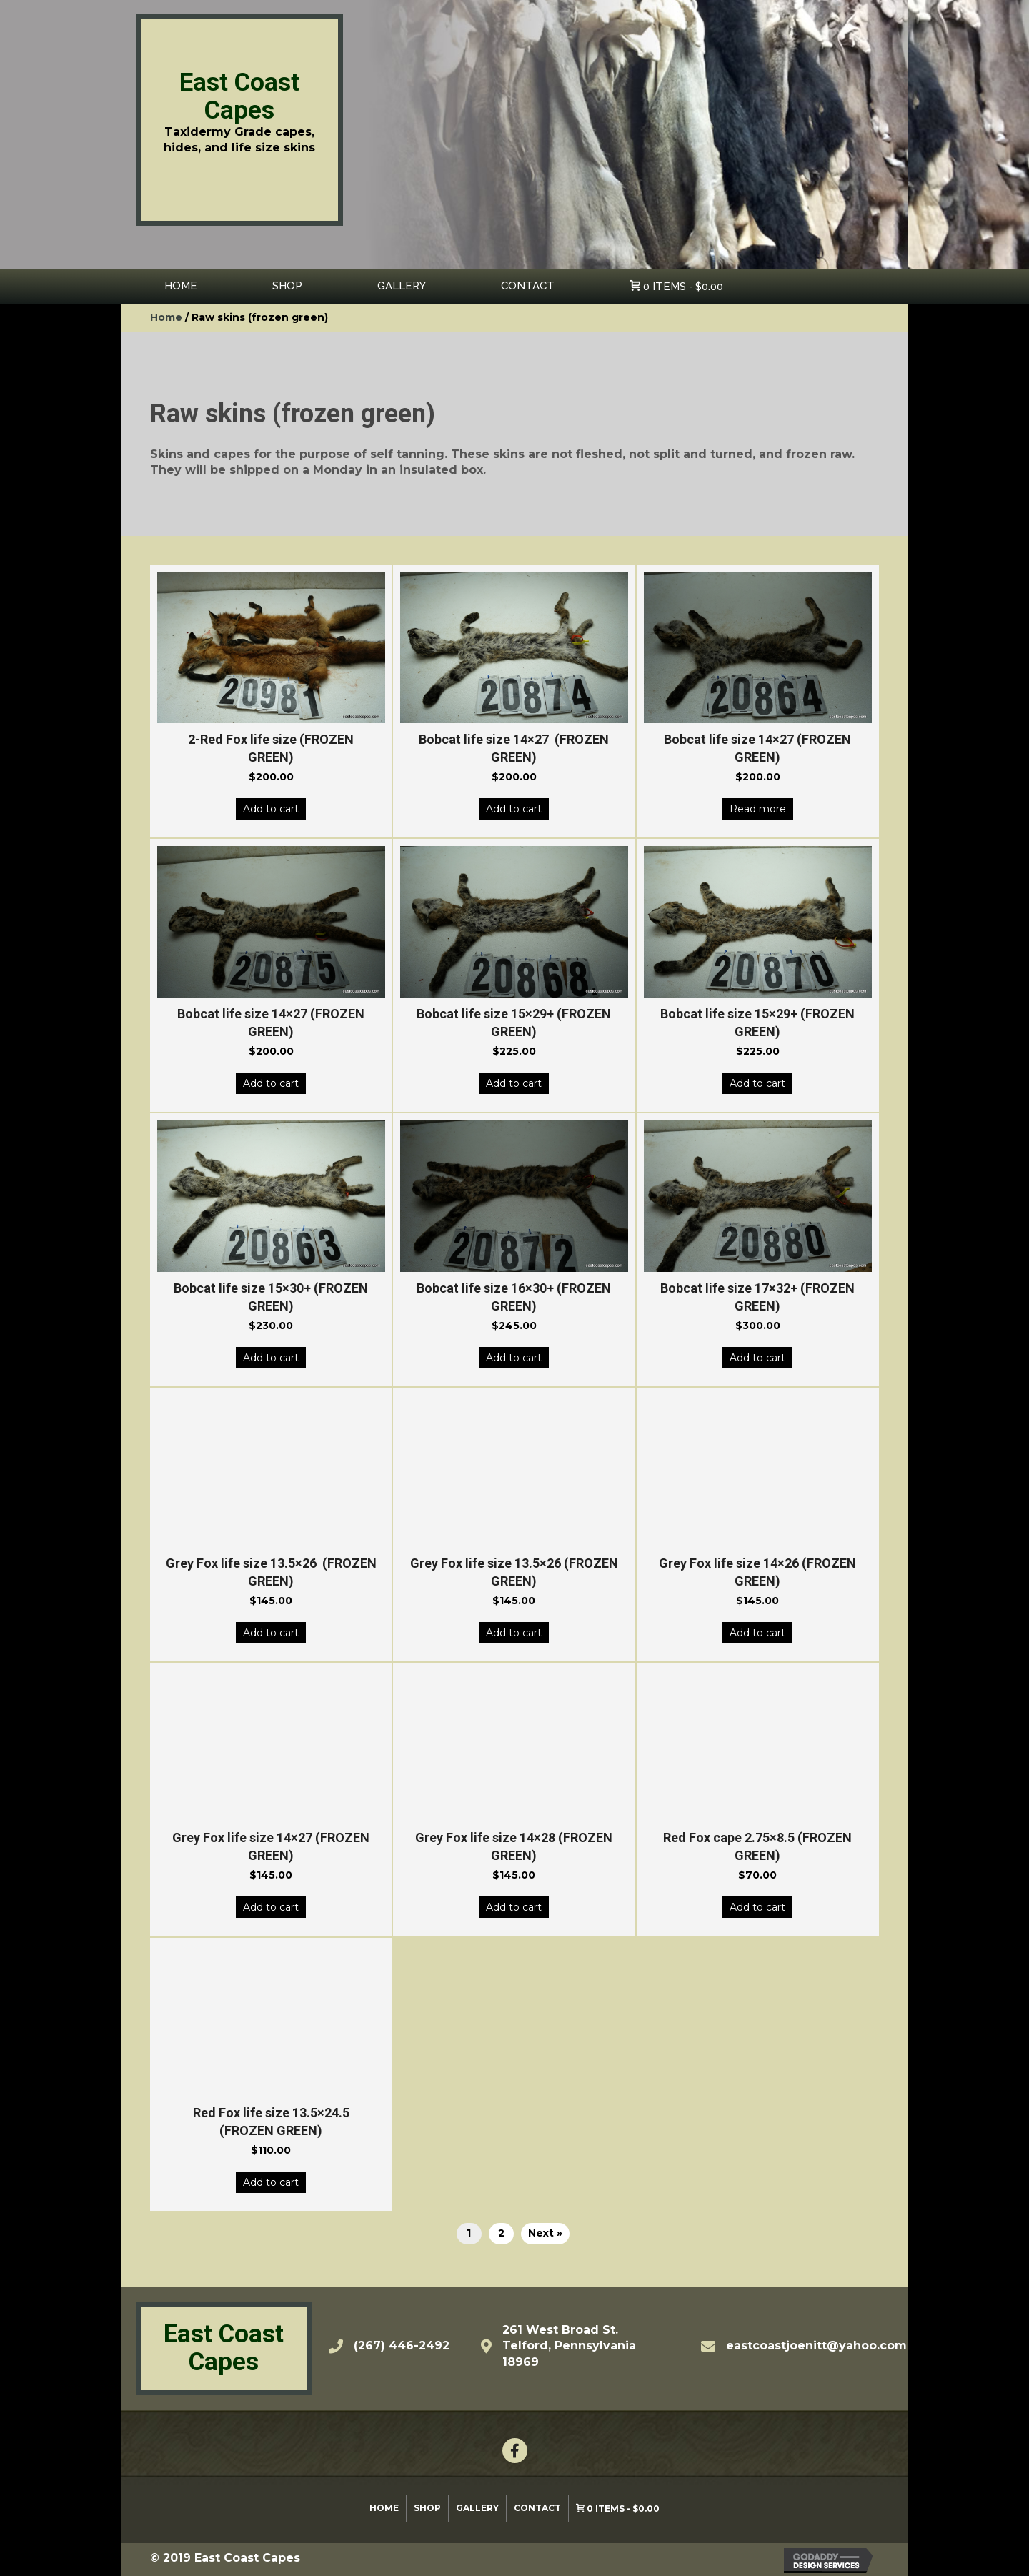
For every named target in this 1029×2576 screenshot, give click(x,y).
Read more (758, 808)
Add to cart (271, 808)
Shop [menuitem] (427, 2507)
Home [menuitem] (384, 2507)
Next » (545, 2233)
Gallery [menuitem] (477, 2507)
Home (166, 317)
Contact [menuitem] (537, 2507)
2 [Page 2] (501, 2233)
